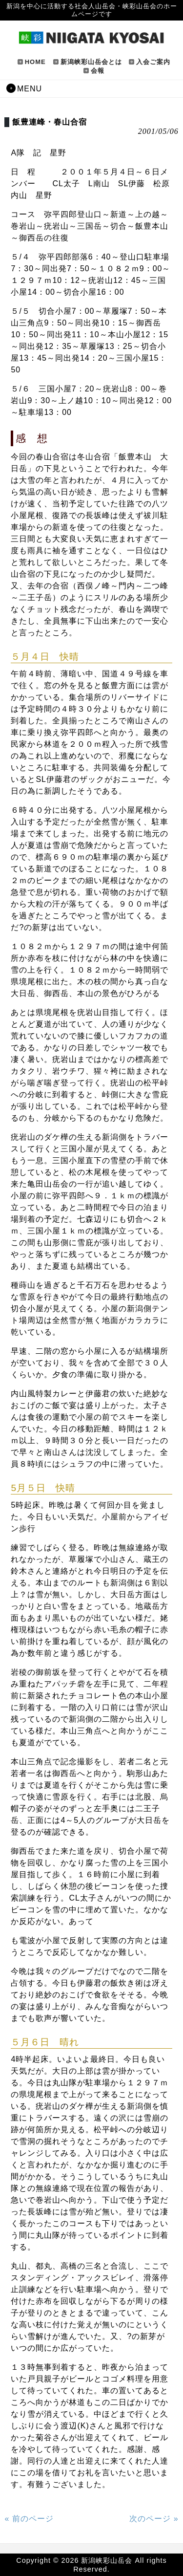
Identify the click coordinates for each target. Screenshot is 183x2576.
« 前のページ (28, 2518)
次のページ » (153, 2518)
